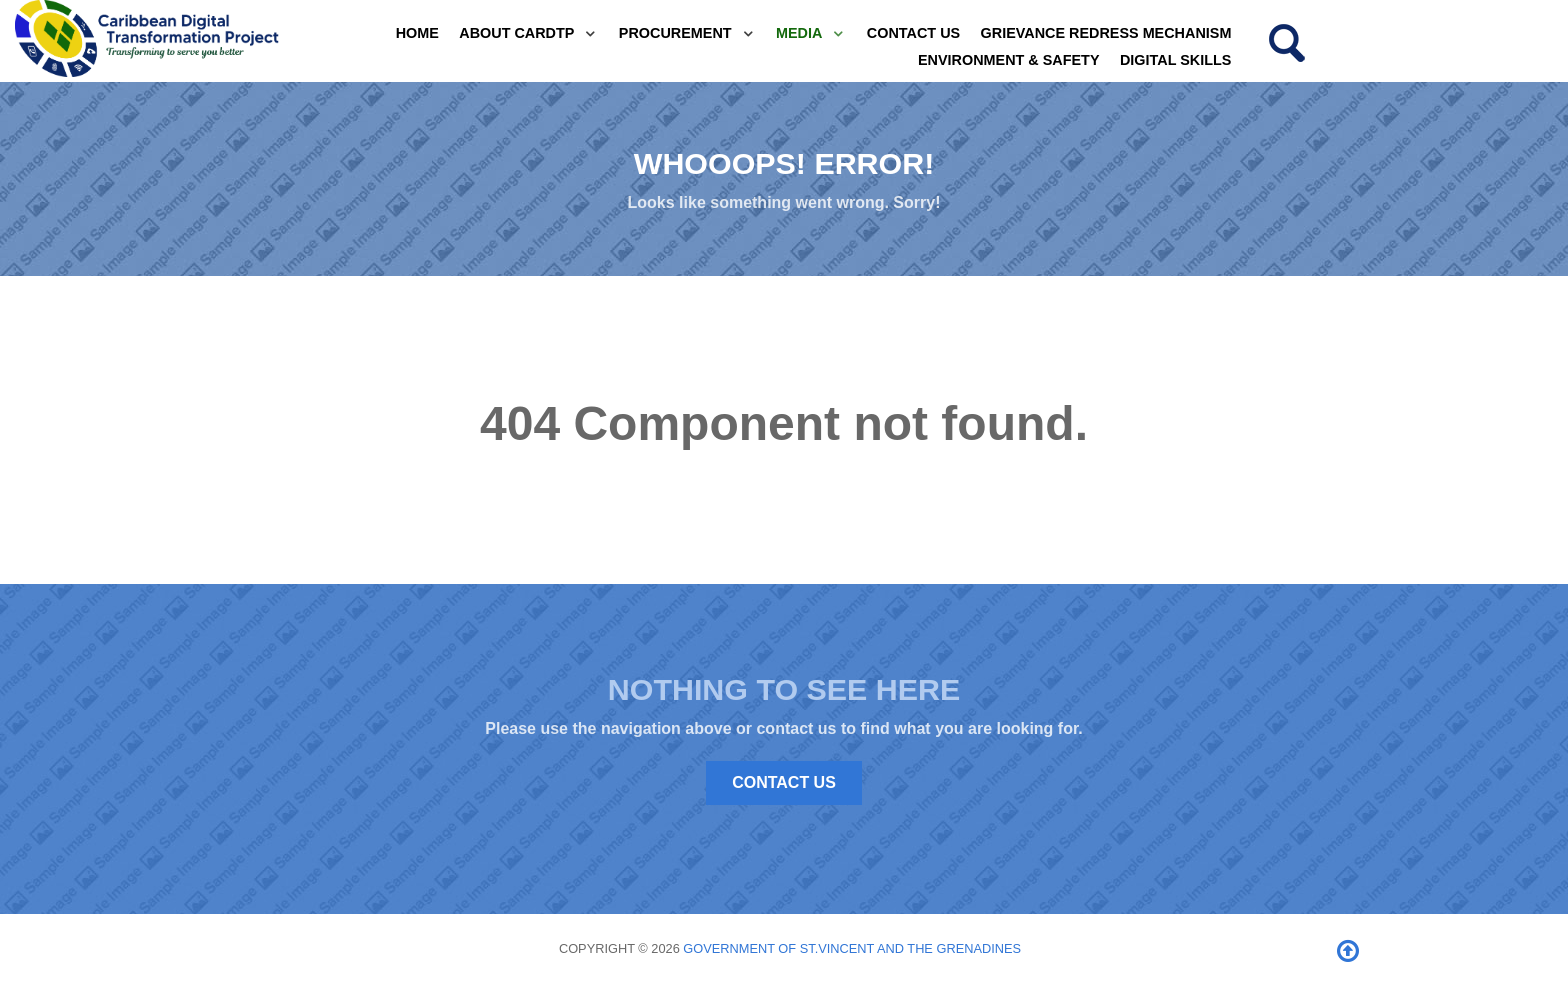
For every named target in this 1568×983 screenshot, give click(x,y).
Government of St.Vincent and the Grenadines (852, 948)
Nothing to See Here (784, 689)
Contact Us (784, 782)
